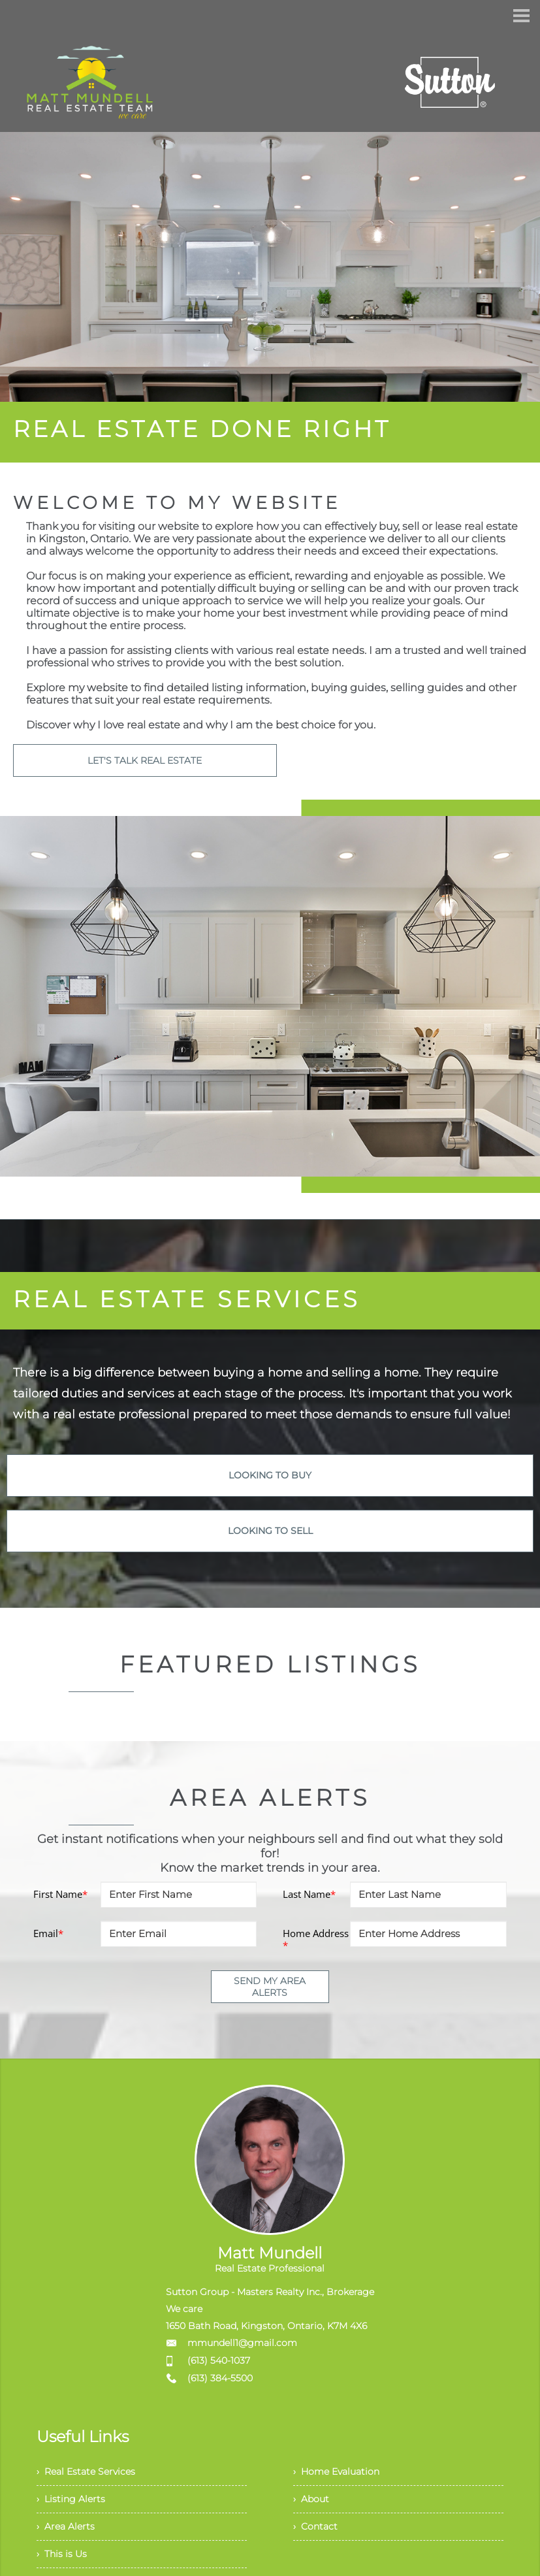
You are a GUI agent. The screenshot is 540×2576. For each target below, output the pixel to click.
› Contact (317, 2538)
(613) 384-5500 (220, 2378)
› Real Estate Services (92, 2474)
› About (313, 2506)
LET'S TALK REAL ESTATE (144, 760)
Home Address (316, 1939)
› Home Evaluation (342, 2474)
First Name (60, 1893)
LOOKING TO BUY (270, 1475)
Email (48, 1933)
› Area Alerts (69, 2538)
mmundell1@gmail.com (242, 2343)
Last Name (309, 1893)
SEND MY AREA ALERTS (270, 1986)
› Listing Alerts (74, 2506)
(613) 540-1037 (218, 2360)
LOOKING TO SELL (270, 1531)
